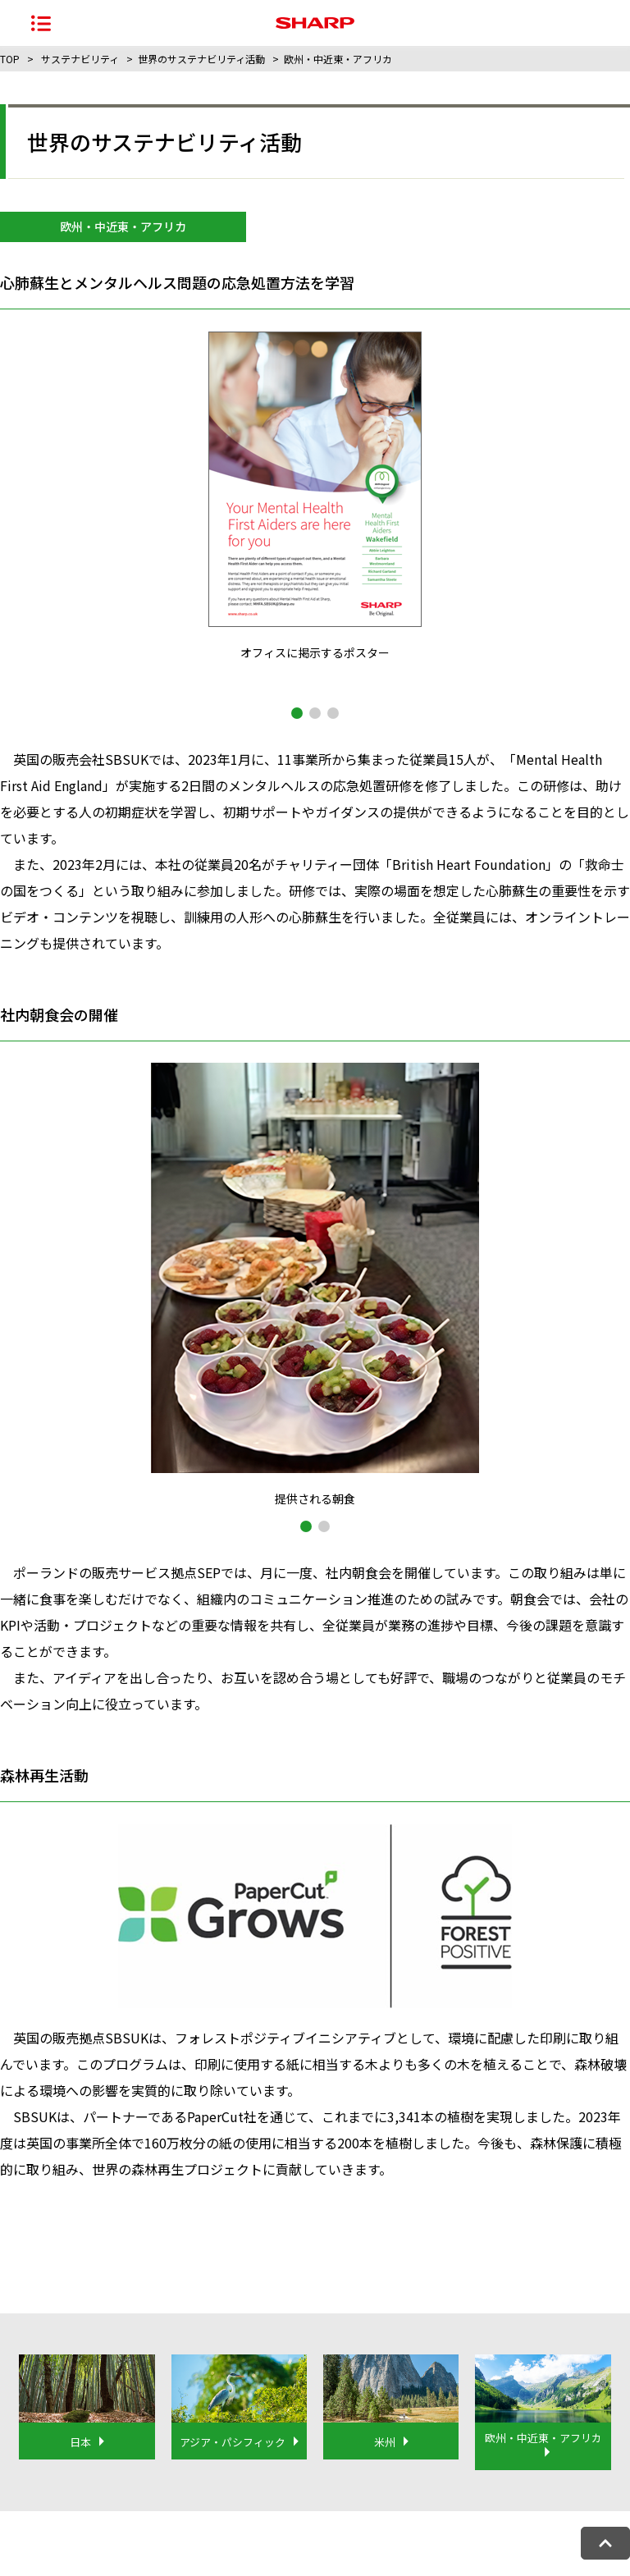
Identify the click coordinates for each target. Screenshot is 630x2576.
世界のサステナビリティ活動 (201, 59)
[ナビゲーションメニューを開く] (41, 23)
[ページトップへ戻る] (605, 2543)
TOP (10, 59)
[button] (297, 713)
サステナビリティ (80, 59)
